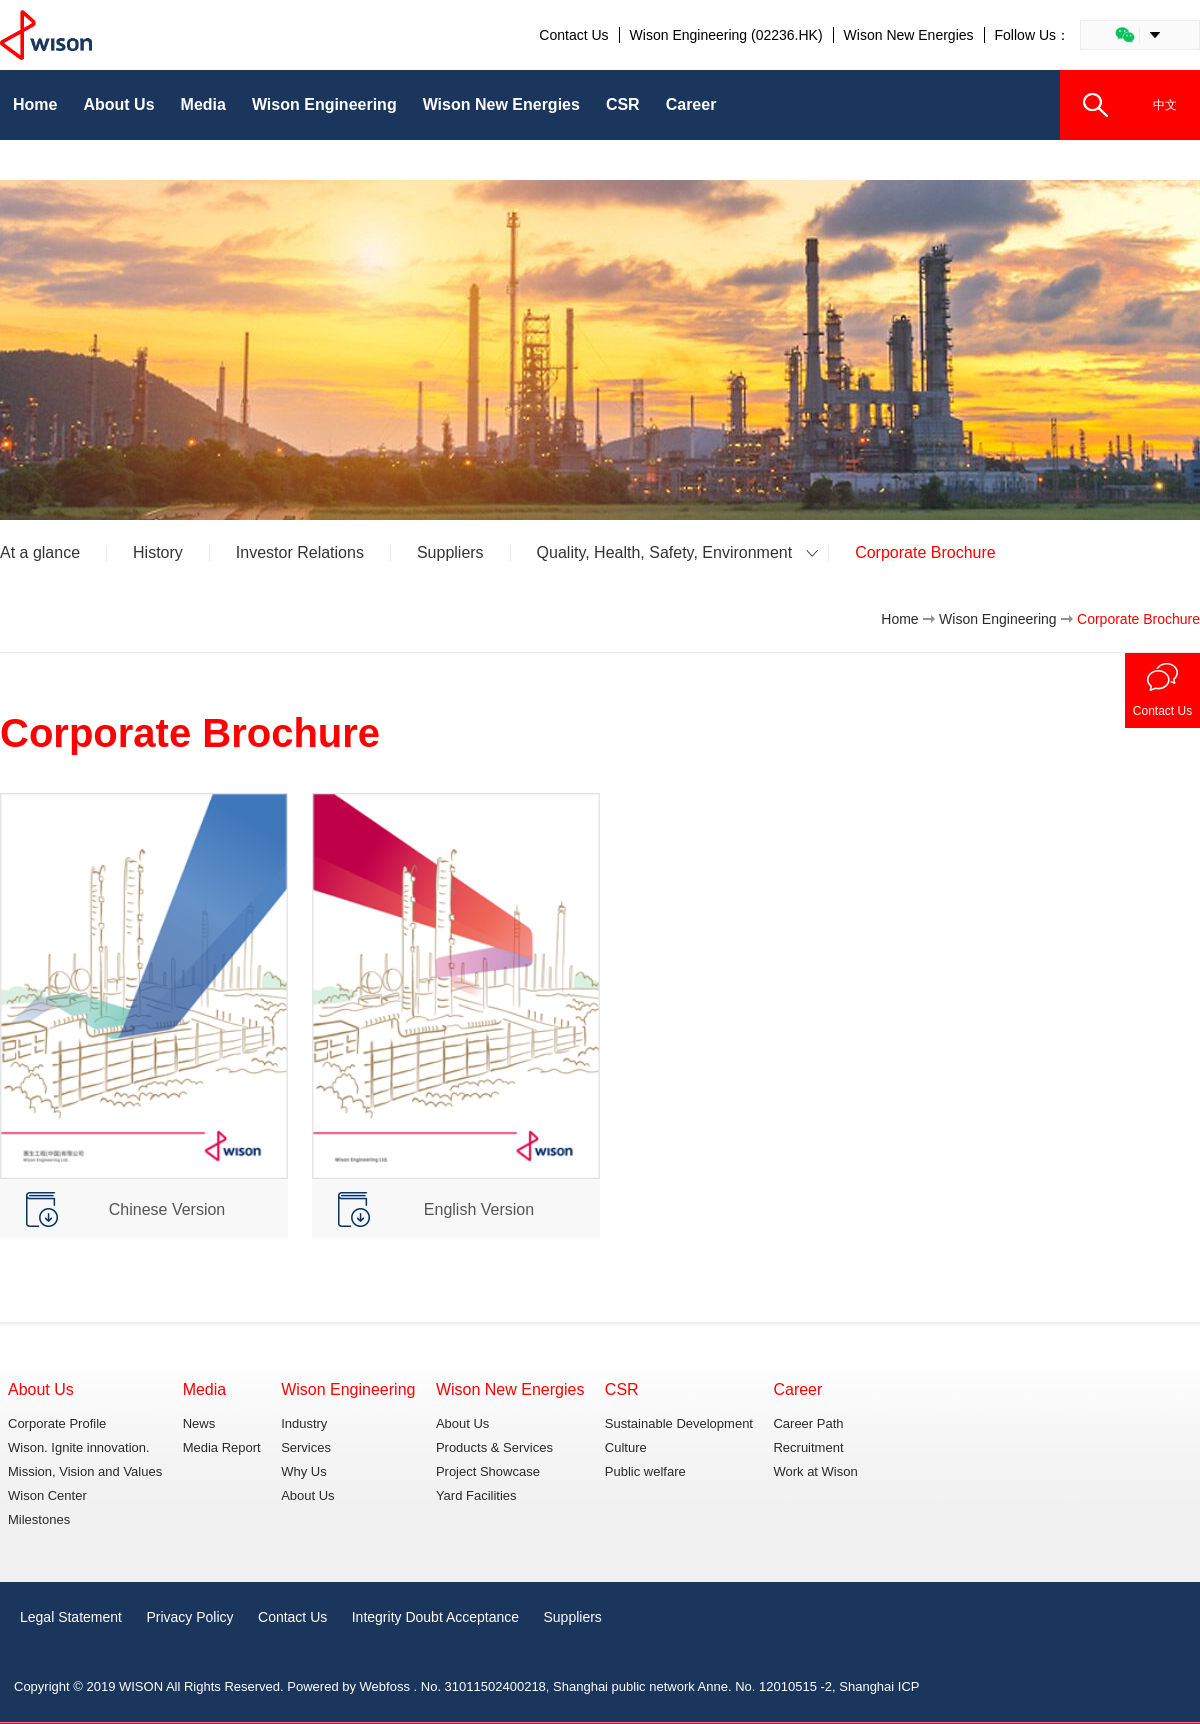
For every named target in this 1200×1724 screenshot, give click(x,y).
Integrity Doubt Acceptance (435, 1617)
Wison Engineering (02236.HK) (726, 35)
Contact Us (573, 35)
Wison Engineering (998, 619)
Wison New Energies (909, 35)
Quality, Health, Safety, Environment (665, 553)
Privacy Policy (189, 1617)
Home (899, 619)
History (158, 553)
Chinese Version (167, 1209)
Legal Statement (71, 1617)
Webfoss (385, 1686)
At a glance (40, 553)
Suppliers (450, 553)
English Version (479, 1209)
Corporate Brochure (925, 553)
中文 (1165, 105)
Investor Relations (300, 553)
